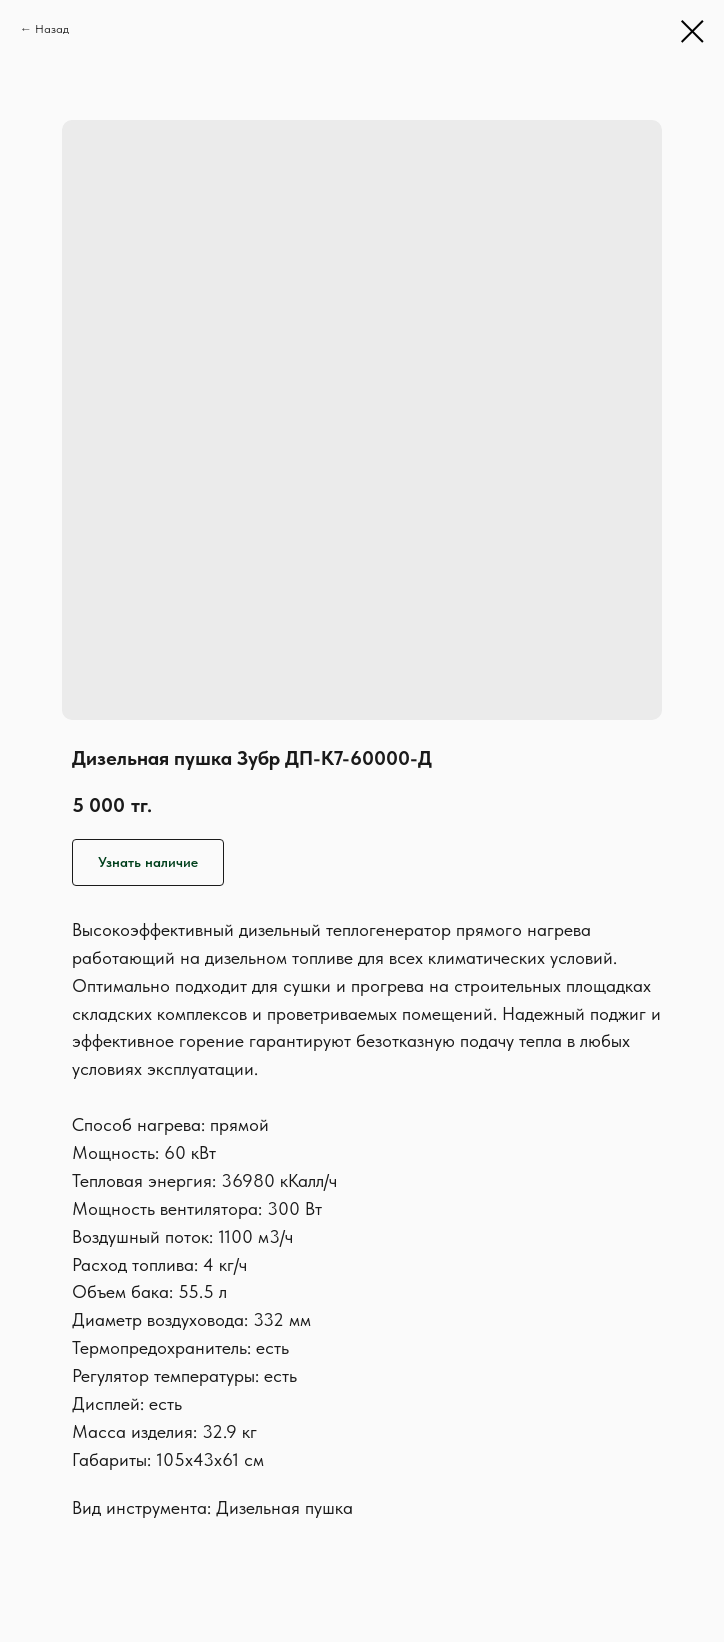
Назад (52, 29)
